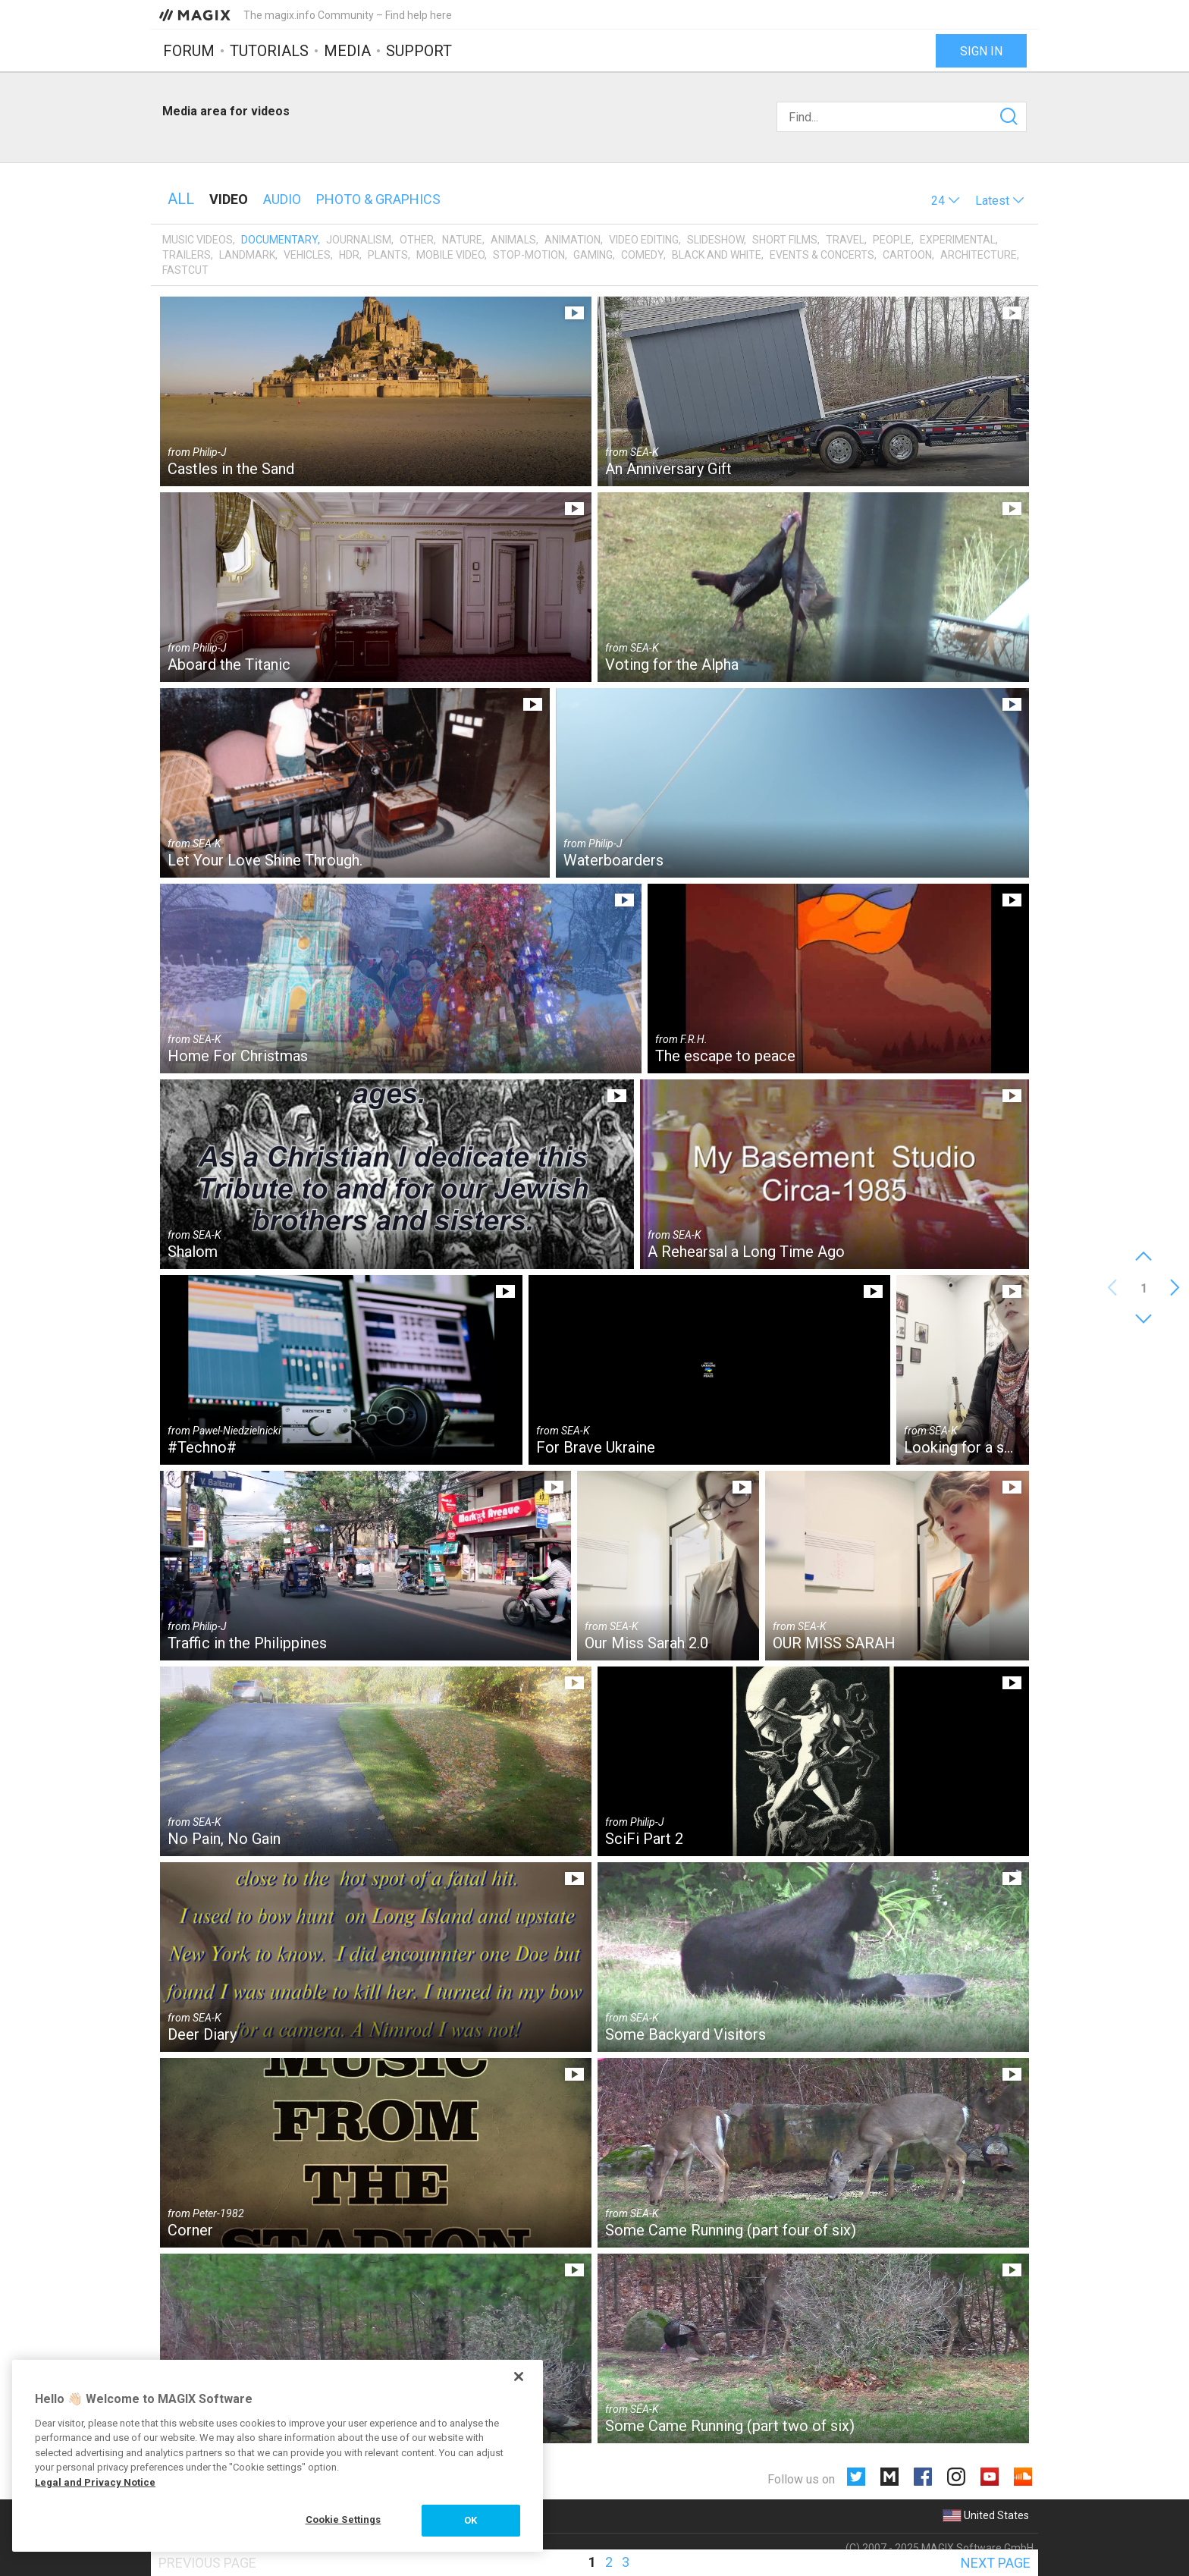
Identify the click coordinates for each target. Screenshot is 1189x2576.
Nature (462, 240)
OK (470, 2520)
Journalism (358, 240)
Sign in (981, 51)
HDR (349, 255)
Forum (189, 51)
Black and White (716, 255)
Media (347, 51)
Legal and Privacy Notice (95, 2482)
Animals (513, 240)
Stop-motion (529, 255)
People (892, 240)
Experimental (958, 240)
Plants (388, 255)
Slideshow (715, 240)
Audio (282, 199)
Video (228, 199)
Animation (572, 240)
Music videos (197, 240)
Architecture (978, 255)
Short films (784, 240)
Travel (845, 240)
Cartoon (907, 255)
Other (417, 240)
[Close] (518, 2376)
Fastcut (185, 270)
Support (419, 51)
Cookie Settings (343, 2519)
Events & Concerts (822, 255)
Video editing (644, 240)
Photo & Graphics (378, 199)
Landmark (247, 255)
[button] (946, 200)
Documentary (279, 240)
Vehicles (307, 255)
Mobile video (450, 255)
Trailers (186, 255)
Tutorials (269, 51)
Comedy (642, 255)
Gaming (593, 255)
